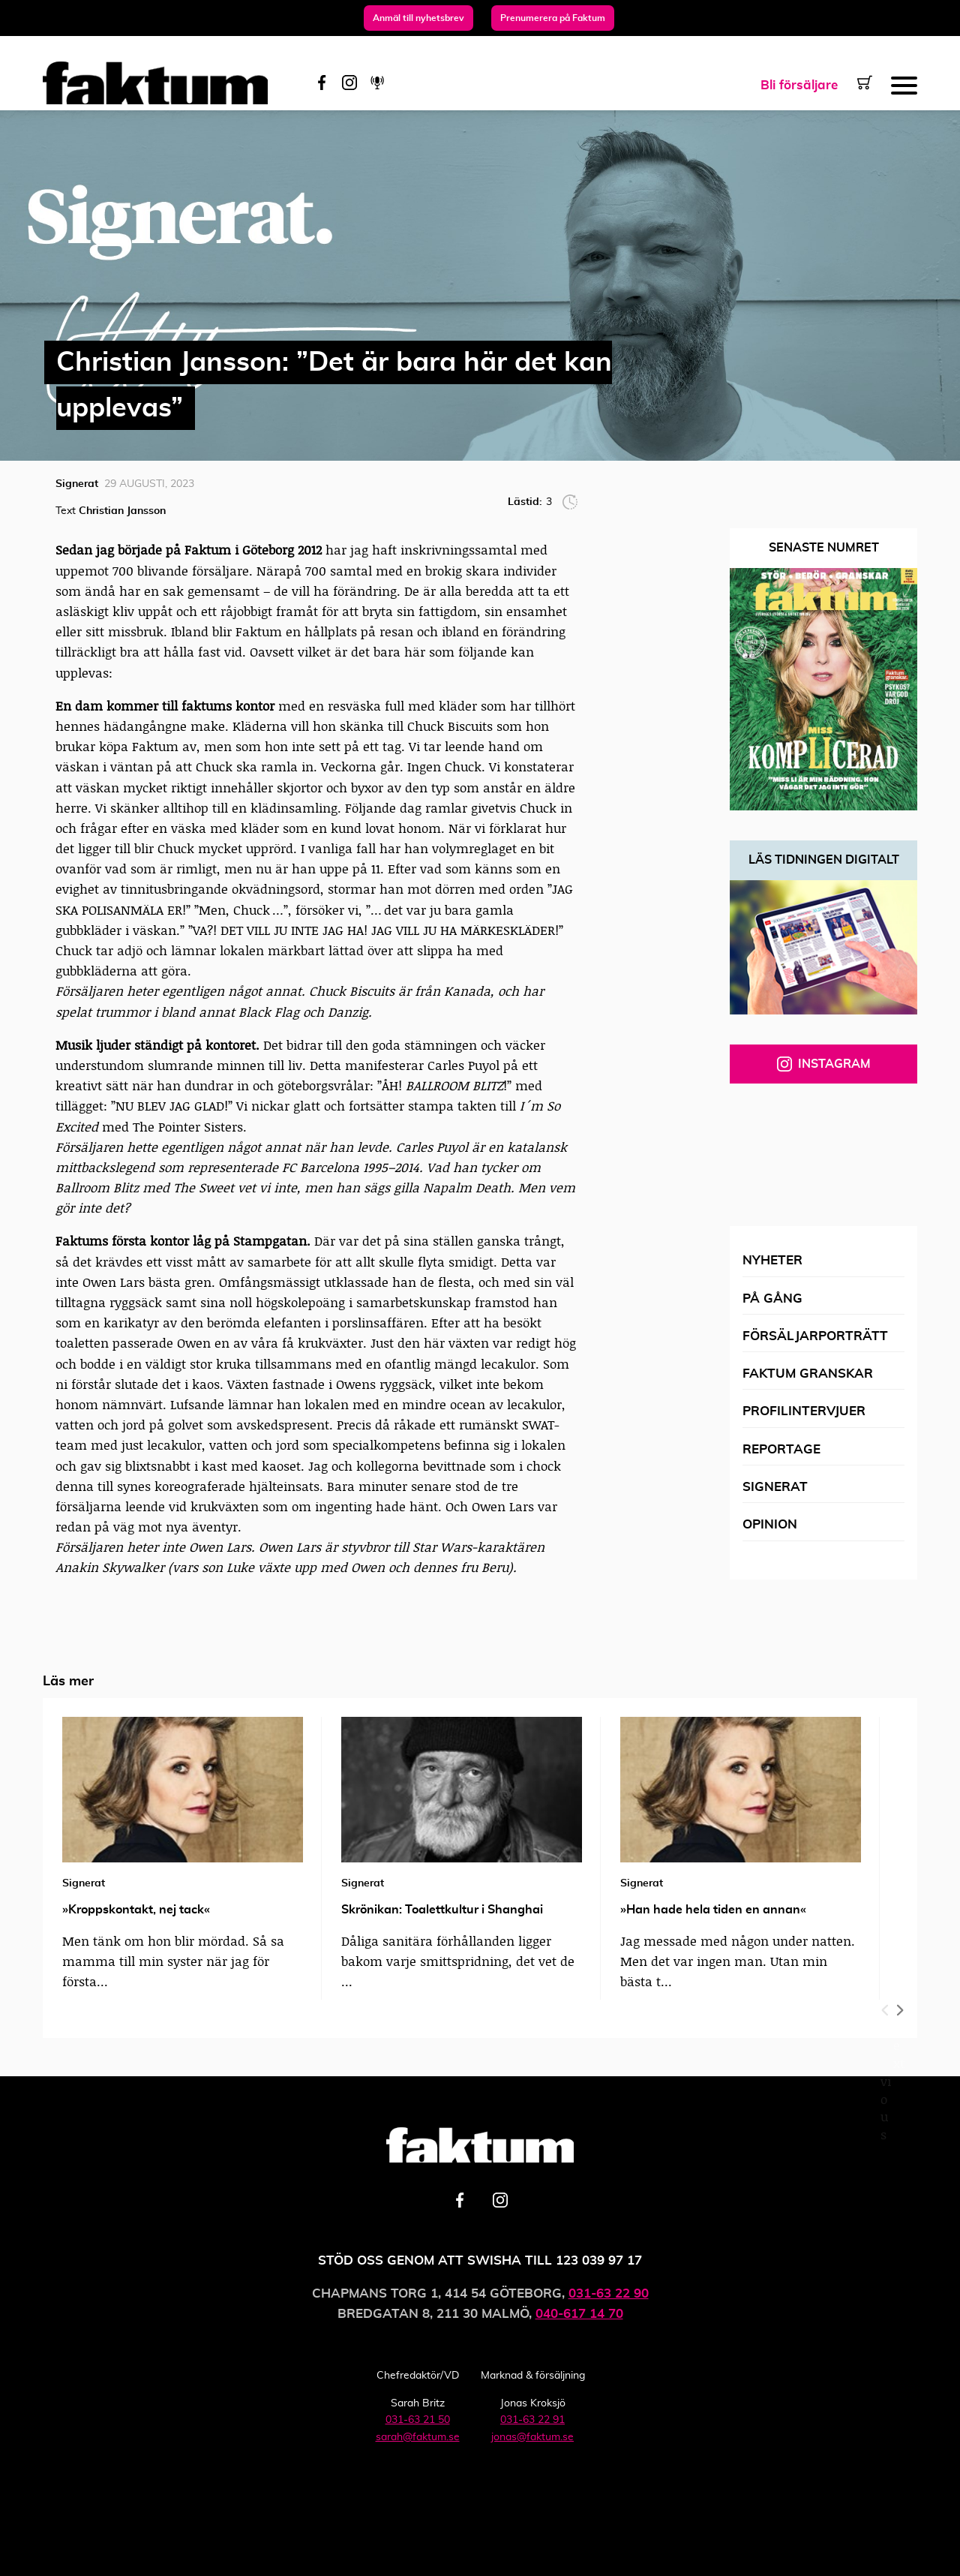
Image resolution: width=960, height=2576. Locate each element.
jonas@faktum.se (532, 2437)
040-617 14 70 (579, 2313)
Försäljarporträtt (815, 1336)
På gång (772, 1298)
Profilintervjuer (804, 1411)
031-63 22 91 (532, 2420)
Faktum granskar (807, 1373)
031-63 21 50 (418, 2420)
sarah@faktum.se (418, 2437)
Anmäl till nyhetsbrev (418, 18)
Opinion (769, 1524)
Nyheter (772, 1260)
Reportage (781, 1449)
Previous (886, 2006)
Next (898, 2006)
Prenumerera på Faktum (552, 18)
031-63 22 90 (608, 2293)
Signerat (775, 1486)
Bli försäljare (799, 85)
